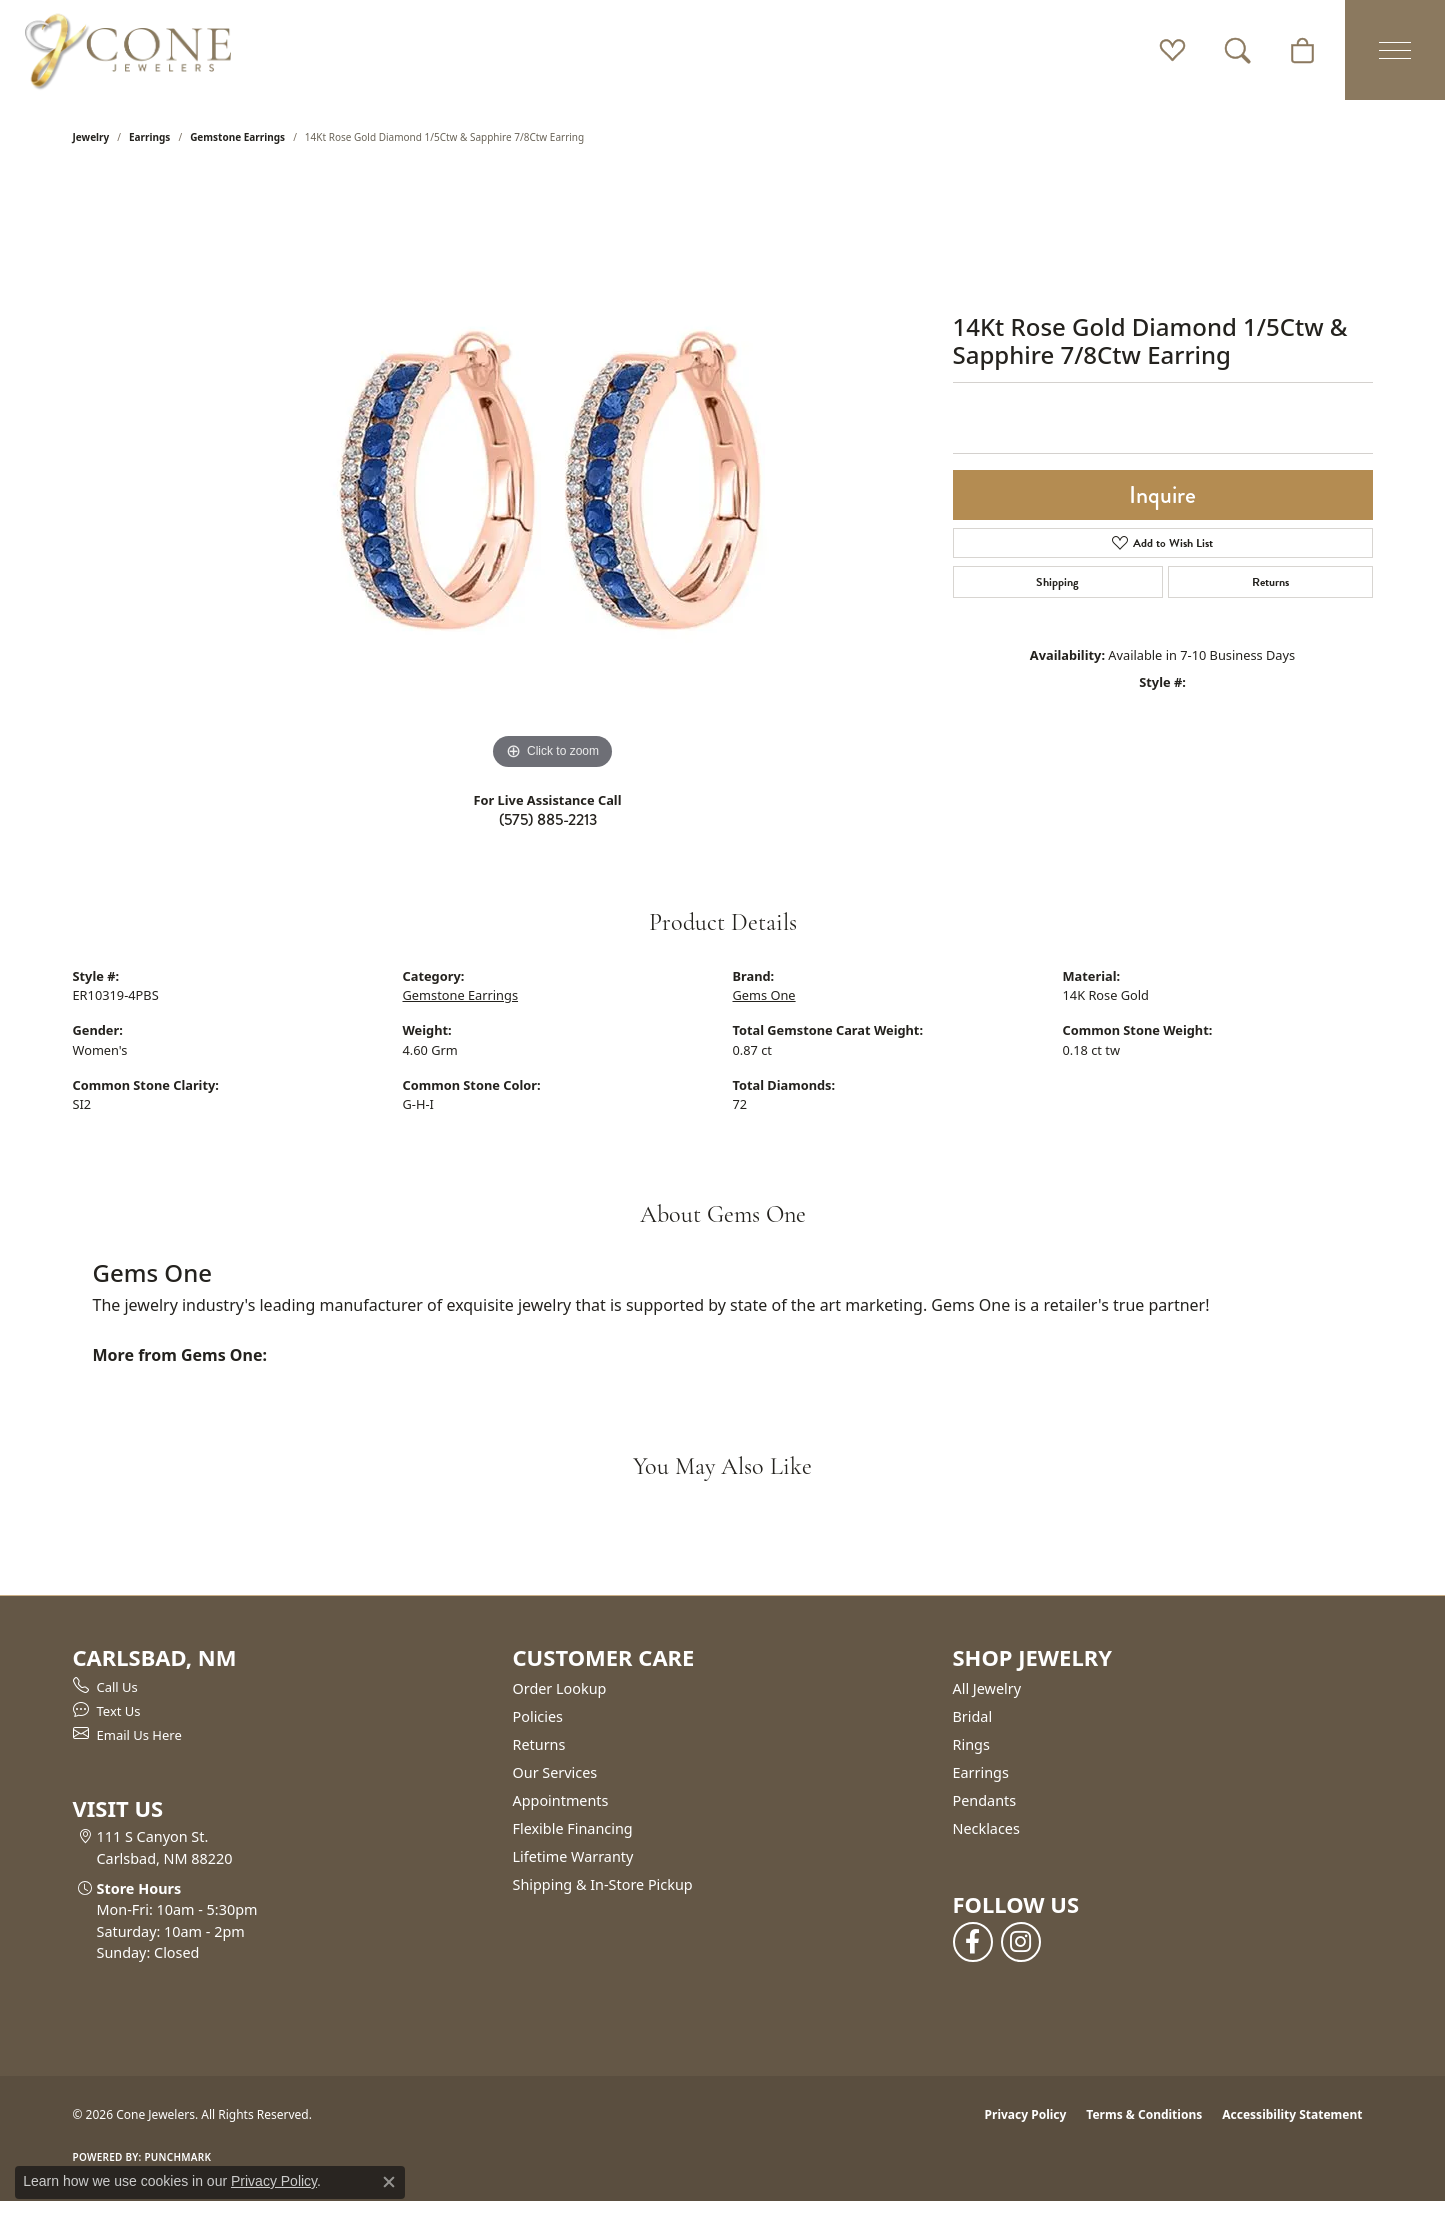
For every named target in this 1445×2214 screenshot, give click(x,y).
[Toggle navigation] (1395, 50)
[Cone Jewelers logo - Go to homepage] (128, 50)
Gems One (764, 995)
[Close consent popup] (389, 2182)
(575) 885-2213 (548, 819)
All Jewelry (987, 1688)
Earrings (149, 137)
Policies (538, 1716)
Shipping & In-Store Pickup (603, 1884)
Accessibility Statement (1292, 2114)
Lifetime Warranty (573, 1856)
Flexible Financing (573, 1828)
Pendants (985, 1800)
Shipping (1057, 582)
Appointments (561, 1800)
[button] (1172, 50)
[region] (553, 475)
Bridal (973, 1716)
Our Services (555, 1772)
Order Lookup (560, 1688)
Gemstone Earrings (237, 137)
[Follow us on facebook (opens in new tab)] (973, 1942)
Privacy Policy (1026, 2114)
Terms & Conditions (1144, 2114)
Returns (1270, 582)
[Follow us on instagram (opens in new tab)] (1021, 1942)
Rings (971, 1744)
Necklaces (986, 1828)
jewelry (91, 137)
